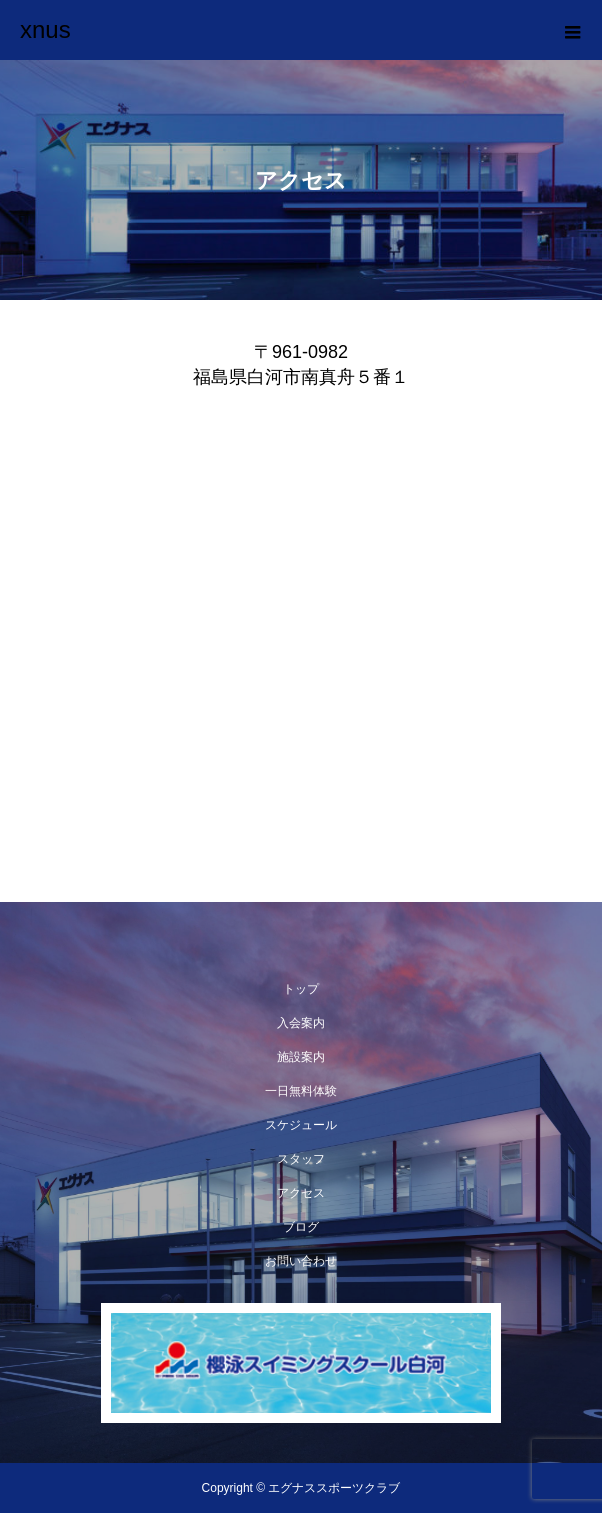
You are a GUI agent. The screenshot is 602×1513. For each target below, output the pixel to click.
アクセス (301, 1193)
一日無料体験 (301, 1091)
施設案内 (301, 1057)
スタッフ (301, 1159)
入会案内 (301, 1023)
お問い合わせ (301, 1261)
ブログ (301, 1227)
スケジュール (301, 1125)
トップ (301, 989)
